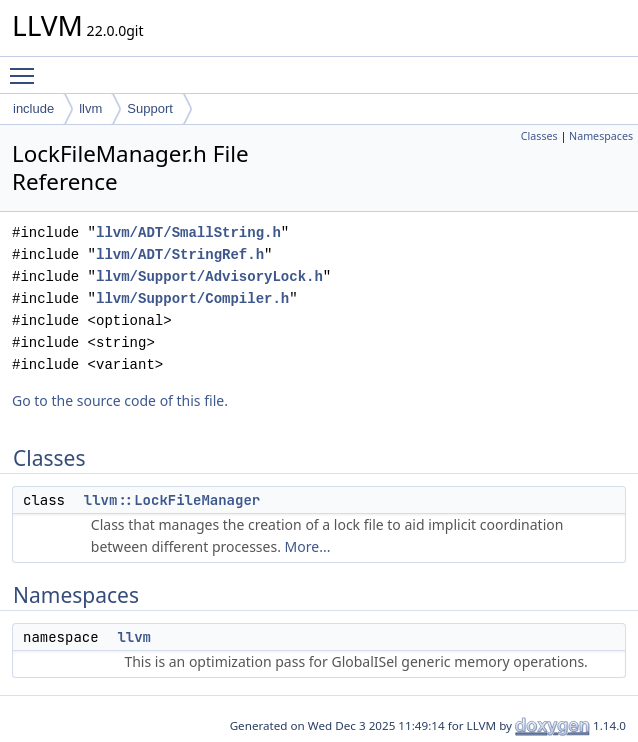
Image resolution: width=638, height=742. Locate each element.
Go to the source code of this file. (120, 400)
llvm (90, 108)
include (33, 108)
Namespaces (601, 136)
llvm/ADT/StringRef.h (180, 254)
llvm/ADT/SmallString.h (188, 232)
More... (308, 546)
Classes (539, 136)
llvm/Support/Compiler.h (192, 298)
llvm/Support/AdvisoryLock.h (209, 276)
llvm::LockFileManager (172, 500)
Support (150, 108)
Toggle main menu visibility (27, 67)
